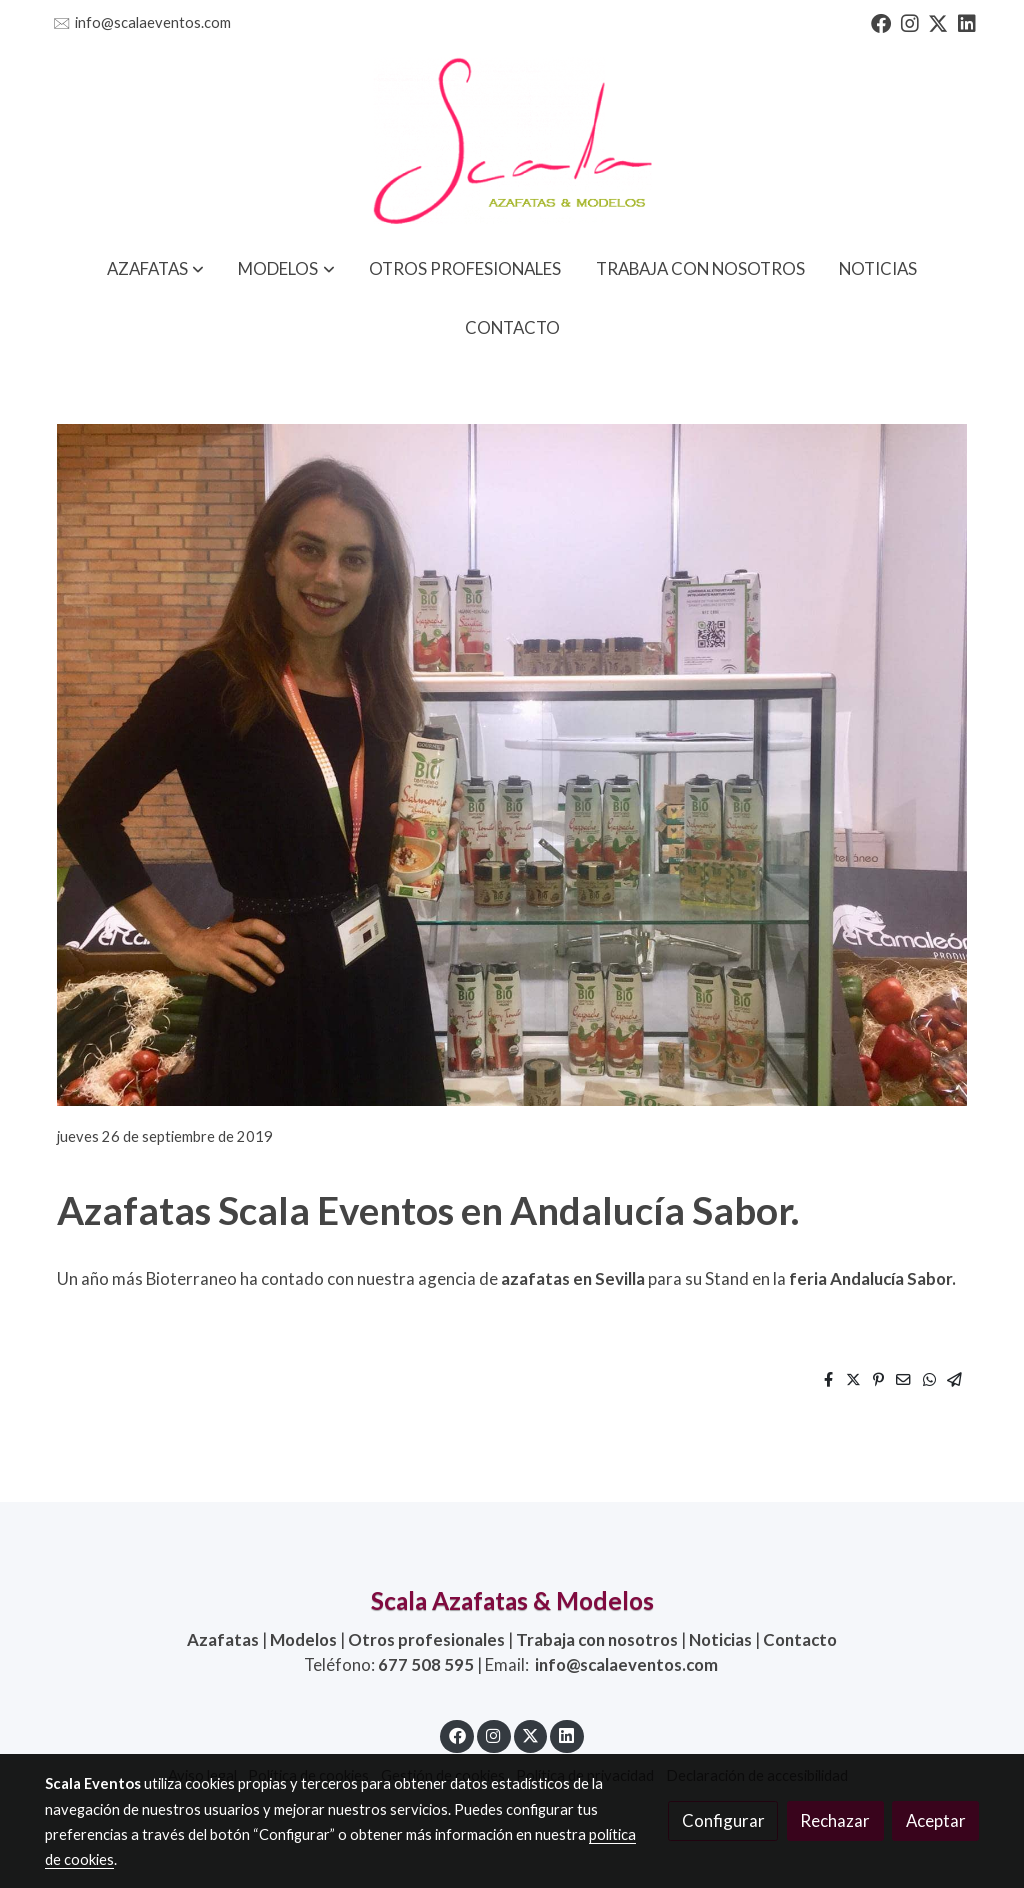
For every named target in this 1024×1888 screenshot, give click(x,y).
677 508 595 (426, 1664)
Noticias (720, 1639)
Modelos (303, 1639)
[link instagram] (910, 22)
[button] (155, 268)
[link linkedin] (967, 22)
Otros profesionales (426, 1639)
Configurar (723, 1820)
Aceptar (936, 1820)
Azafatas (223, 1639)
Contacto (800, 1639)
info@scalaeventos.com (153, 22)
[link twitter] (938, 22)
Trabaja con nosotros (597, 1639)
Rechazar (835, 1820)
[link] (512, 143)
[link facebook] (881, 22)
